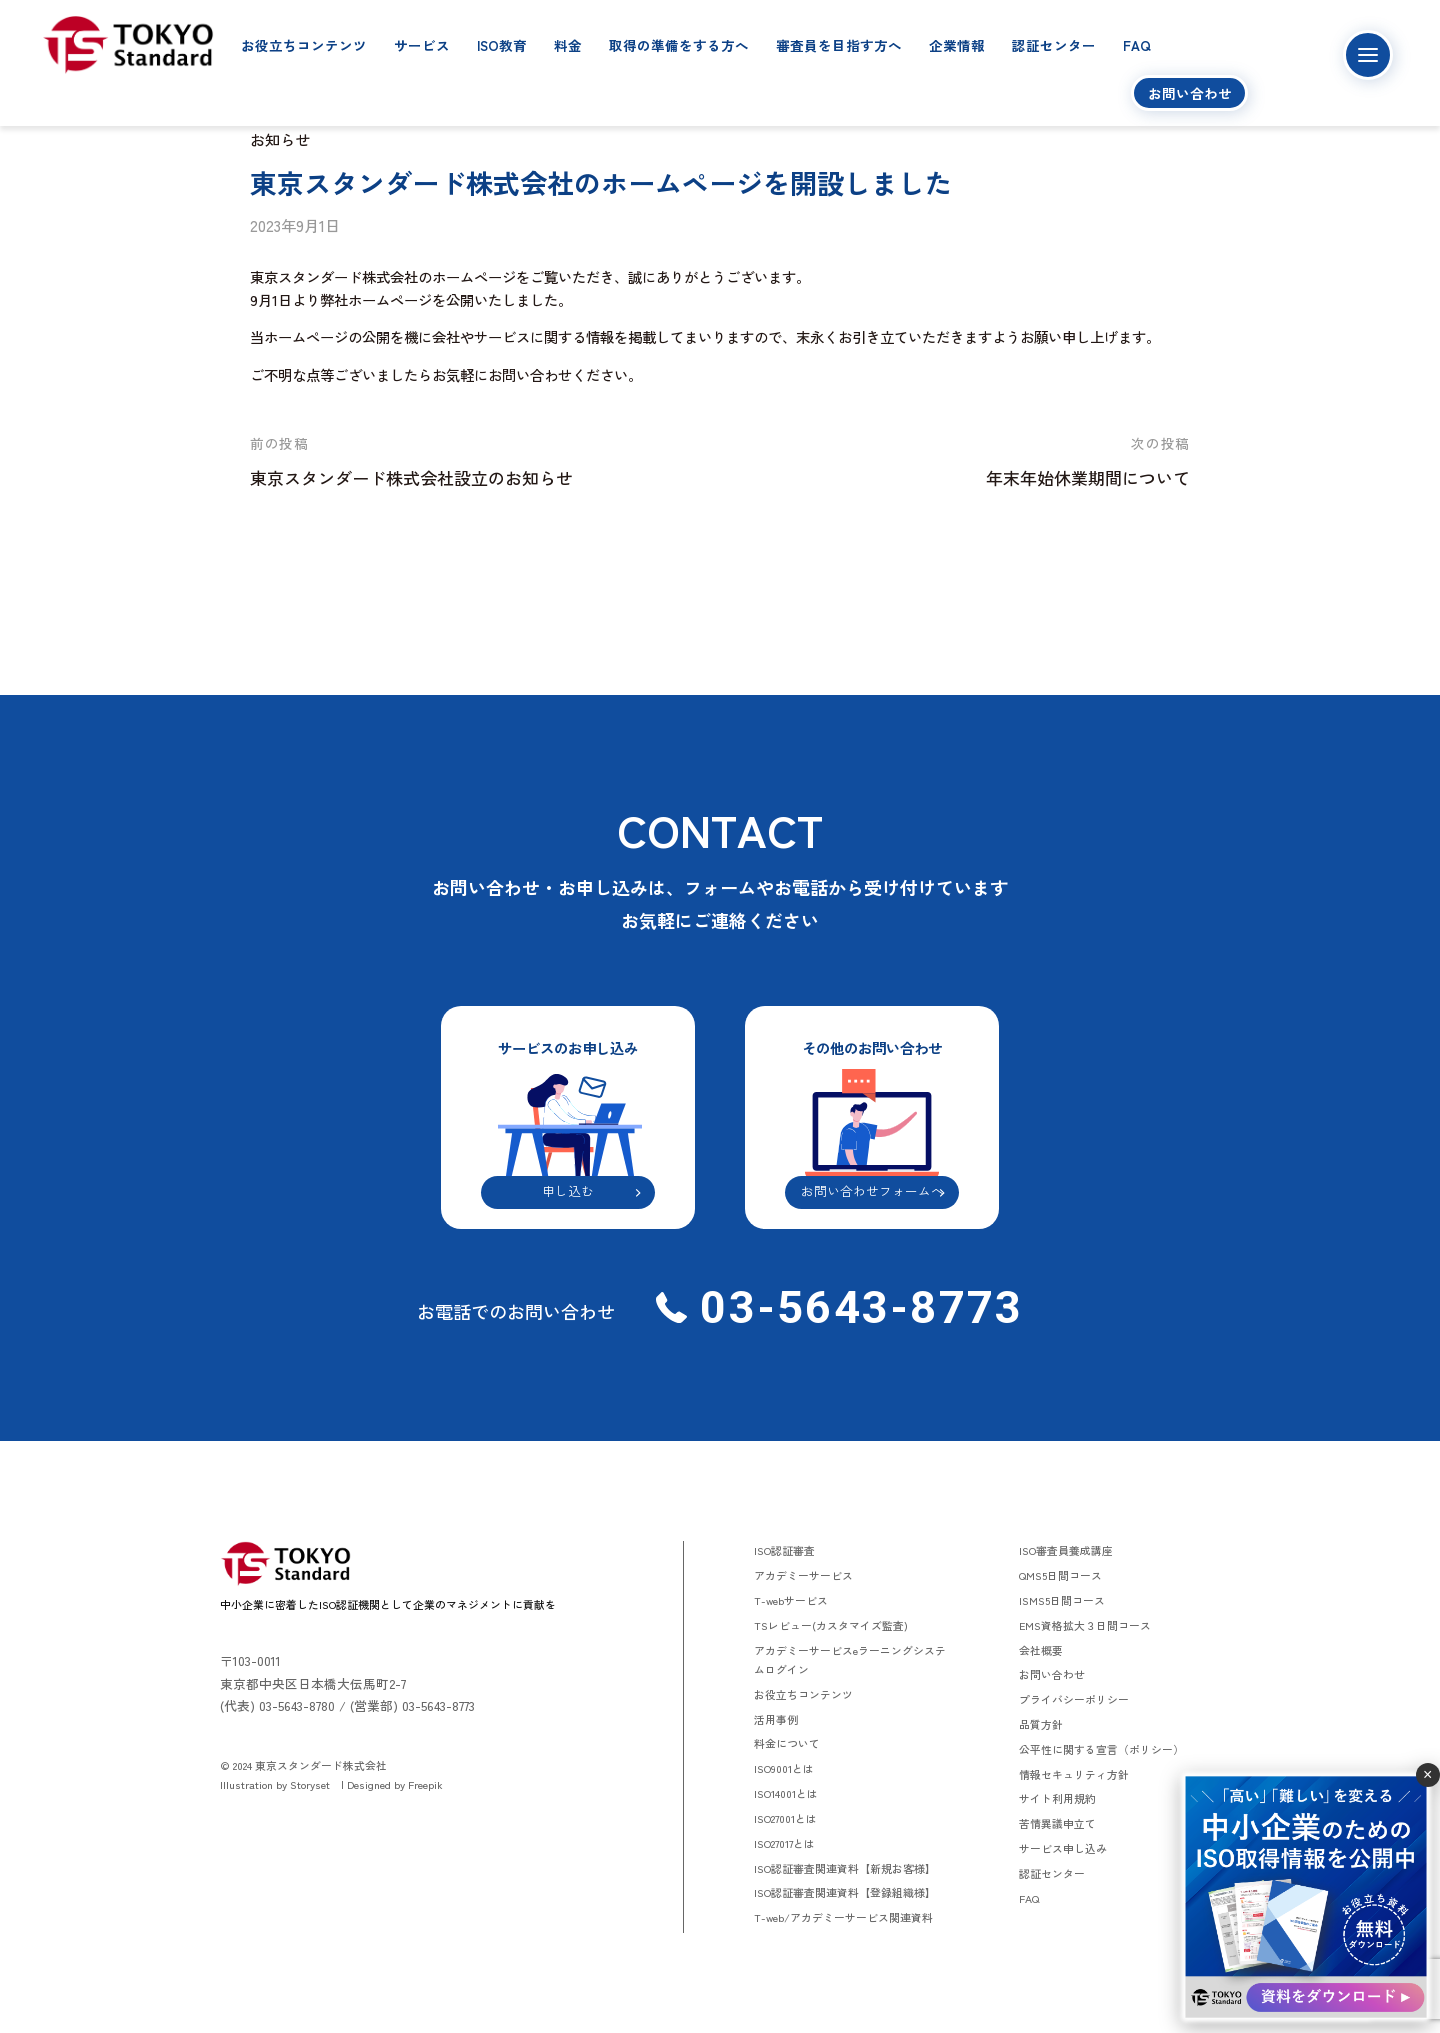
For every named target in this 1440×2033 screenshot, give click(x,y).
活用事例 (776, 1719)
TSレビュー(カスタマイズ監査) (831, 1625)
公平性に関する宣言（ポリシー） (1101, 1749)
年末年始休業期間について (1088, 477)
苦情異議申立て (1057, 1823)
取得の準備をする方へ (679, 45)
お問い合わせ (1190, 93)
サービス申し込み (1063, 1848)
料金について (787, 1743)
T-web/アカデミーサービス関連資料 (843, 1917)
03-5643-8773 (855, 1307)
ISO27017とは (784, 1843)
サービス (422, 45)
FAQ (1137, 45)
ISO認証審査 (784, 1550)
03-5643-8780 (297, 1705)
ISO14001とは (786, 1793)
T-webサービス (791, 1600)
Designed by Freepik (395, 1784)
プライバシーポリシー (1074, 1699)
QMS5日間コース (1060, 1575)
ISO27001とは (785, 1818)
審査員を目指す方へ (839, 45)
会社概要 (1041, 1650)
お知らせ (280, 139)
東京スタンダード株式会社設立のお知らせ (411, 477)
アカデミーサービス (803, 1575)
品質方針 (1041, 1724)
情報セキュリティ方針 (1074, 1774)
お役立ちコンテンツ (304, 45)
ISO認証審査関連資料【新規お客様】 (845, 1868)
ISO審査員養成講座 (1066, 1550)
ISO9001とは (784, 1768)
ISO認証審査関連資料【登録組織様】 (845, 1892)
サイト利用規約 (1057, 1798)
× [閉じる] (1427, 1774)
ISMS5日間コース (1062, 1600)
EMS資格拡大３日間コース (1085, 1625)
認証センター (1054, 45)
